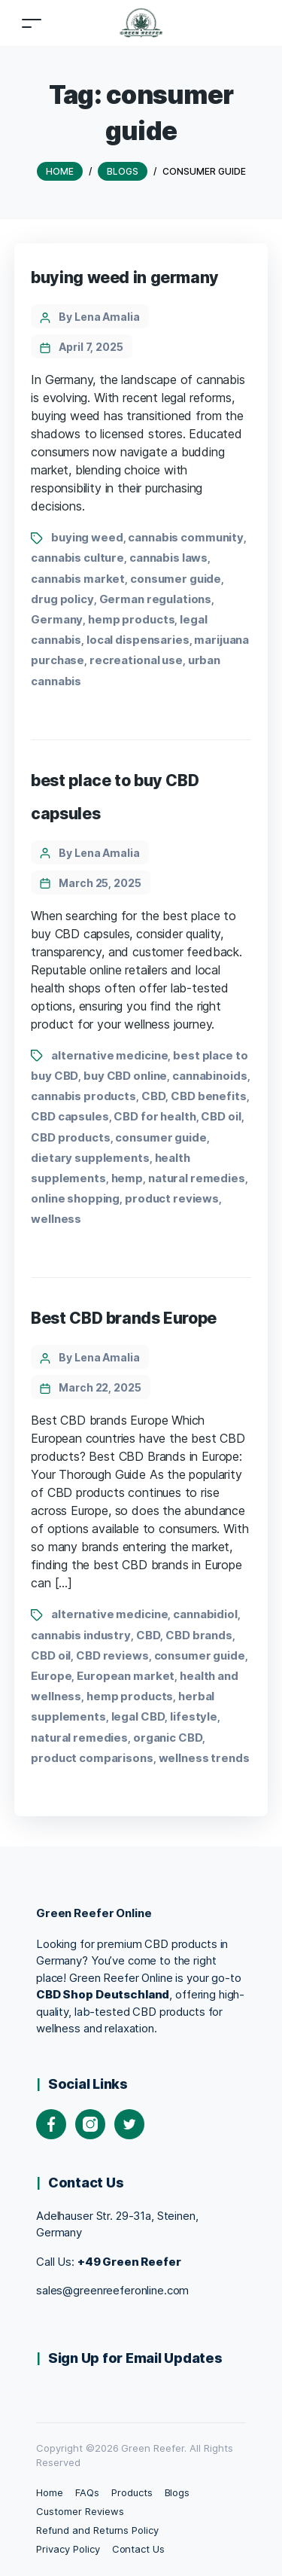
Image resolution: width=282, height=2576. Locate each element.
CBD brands (198, 1635)
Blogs (177, 2492)
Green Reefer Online (93, 1913)
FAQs (87, 2492)
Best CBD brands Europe (124, 1318)
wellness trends (204, 1758)
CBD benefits (208, 1096)
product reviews (172, 1198)
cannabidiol (205, 1614)
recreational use (136, 660)
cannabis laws (168, 557)
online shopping (75, 1198)
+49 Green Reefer (129, 2261)
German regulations (155, 599)
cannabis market (78, 579)
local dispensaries (138, 640)
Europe (51, 1676)
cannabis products (83, 1096)
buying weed (87, 537)
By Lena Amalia (99, 316)
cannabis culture (77, 557)
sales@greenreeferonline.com (112, 2290)
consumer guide (175, 579)
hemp (127, 1178)
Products (132, 2492)
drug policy (62, 599)
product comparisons (92, 1758)
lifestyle (193, 1716)
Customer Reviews (79, 2511)
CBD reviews (112, 1655)
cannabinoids (209, 1076)
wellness (56, 1219)
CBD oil (221, 1116)
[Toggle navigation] (31, 23)
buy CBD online (125, 1076)
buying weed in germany (125, 277)
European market (125, 1676)
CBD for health (155, 1116)
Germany (57, 619)
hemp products (131, 619)
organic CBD (168, 1737)
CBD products (70, 1137)
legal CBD (138, 1716)
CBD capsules (69, 1116)
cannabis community (186, 537)
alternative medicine (109, 1055)
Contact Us (138, 2549)
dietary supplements (90, 1158)
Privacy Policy (68, 2549)
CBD (153, 1096)
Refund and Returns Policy (97, 2530)
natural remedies (196, 1178)
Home (49, 2492)
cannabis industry (81, 1635)
